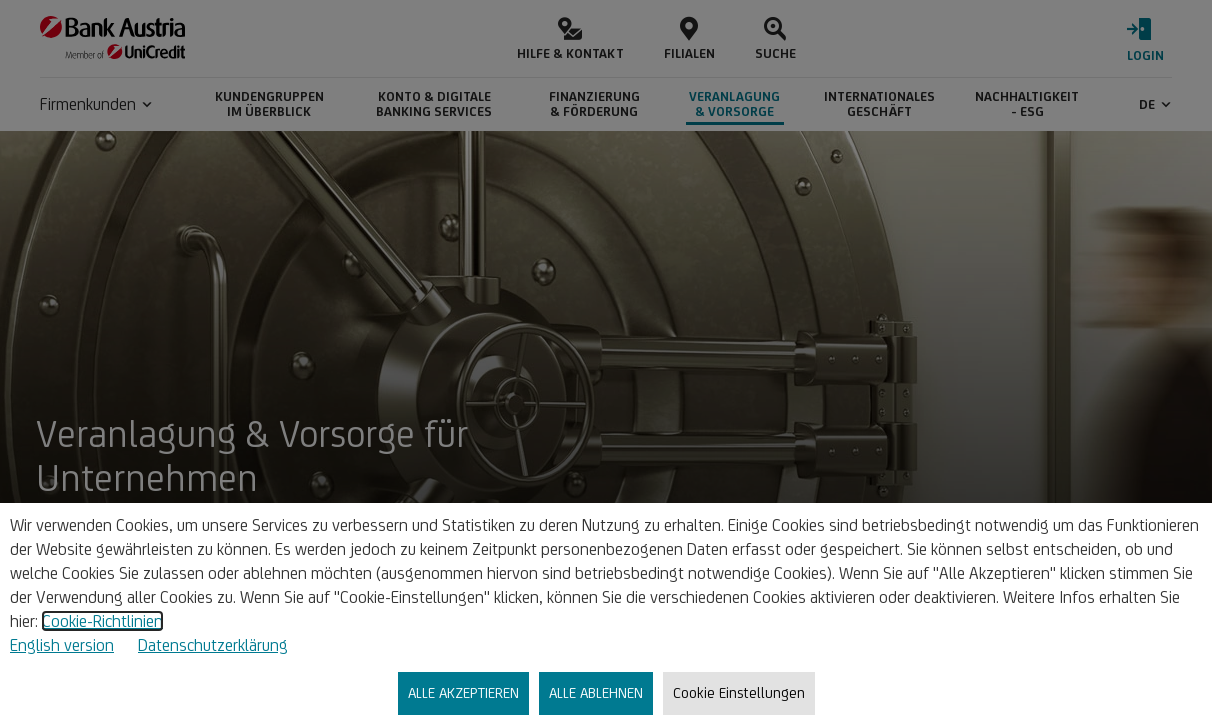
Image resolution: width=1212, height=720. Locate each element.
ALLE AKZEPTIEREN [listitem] (463, 692)
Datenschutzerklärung (213, 645)
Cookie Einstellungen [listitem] (739, 692)
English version (62, 645)
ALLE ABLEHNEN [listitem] (596, 692)
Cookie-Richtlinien (102, 621)
